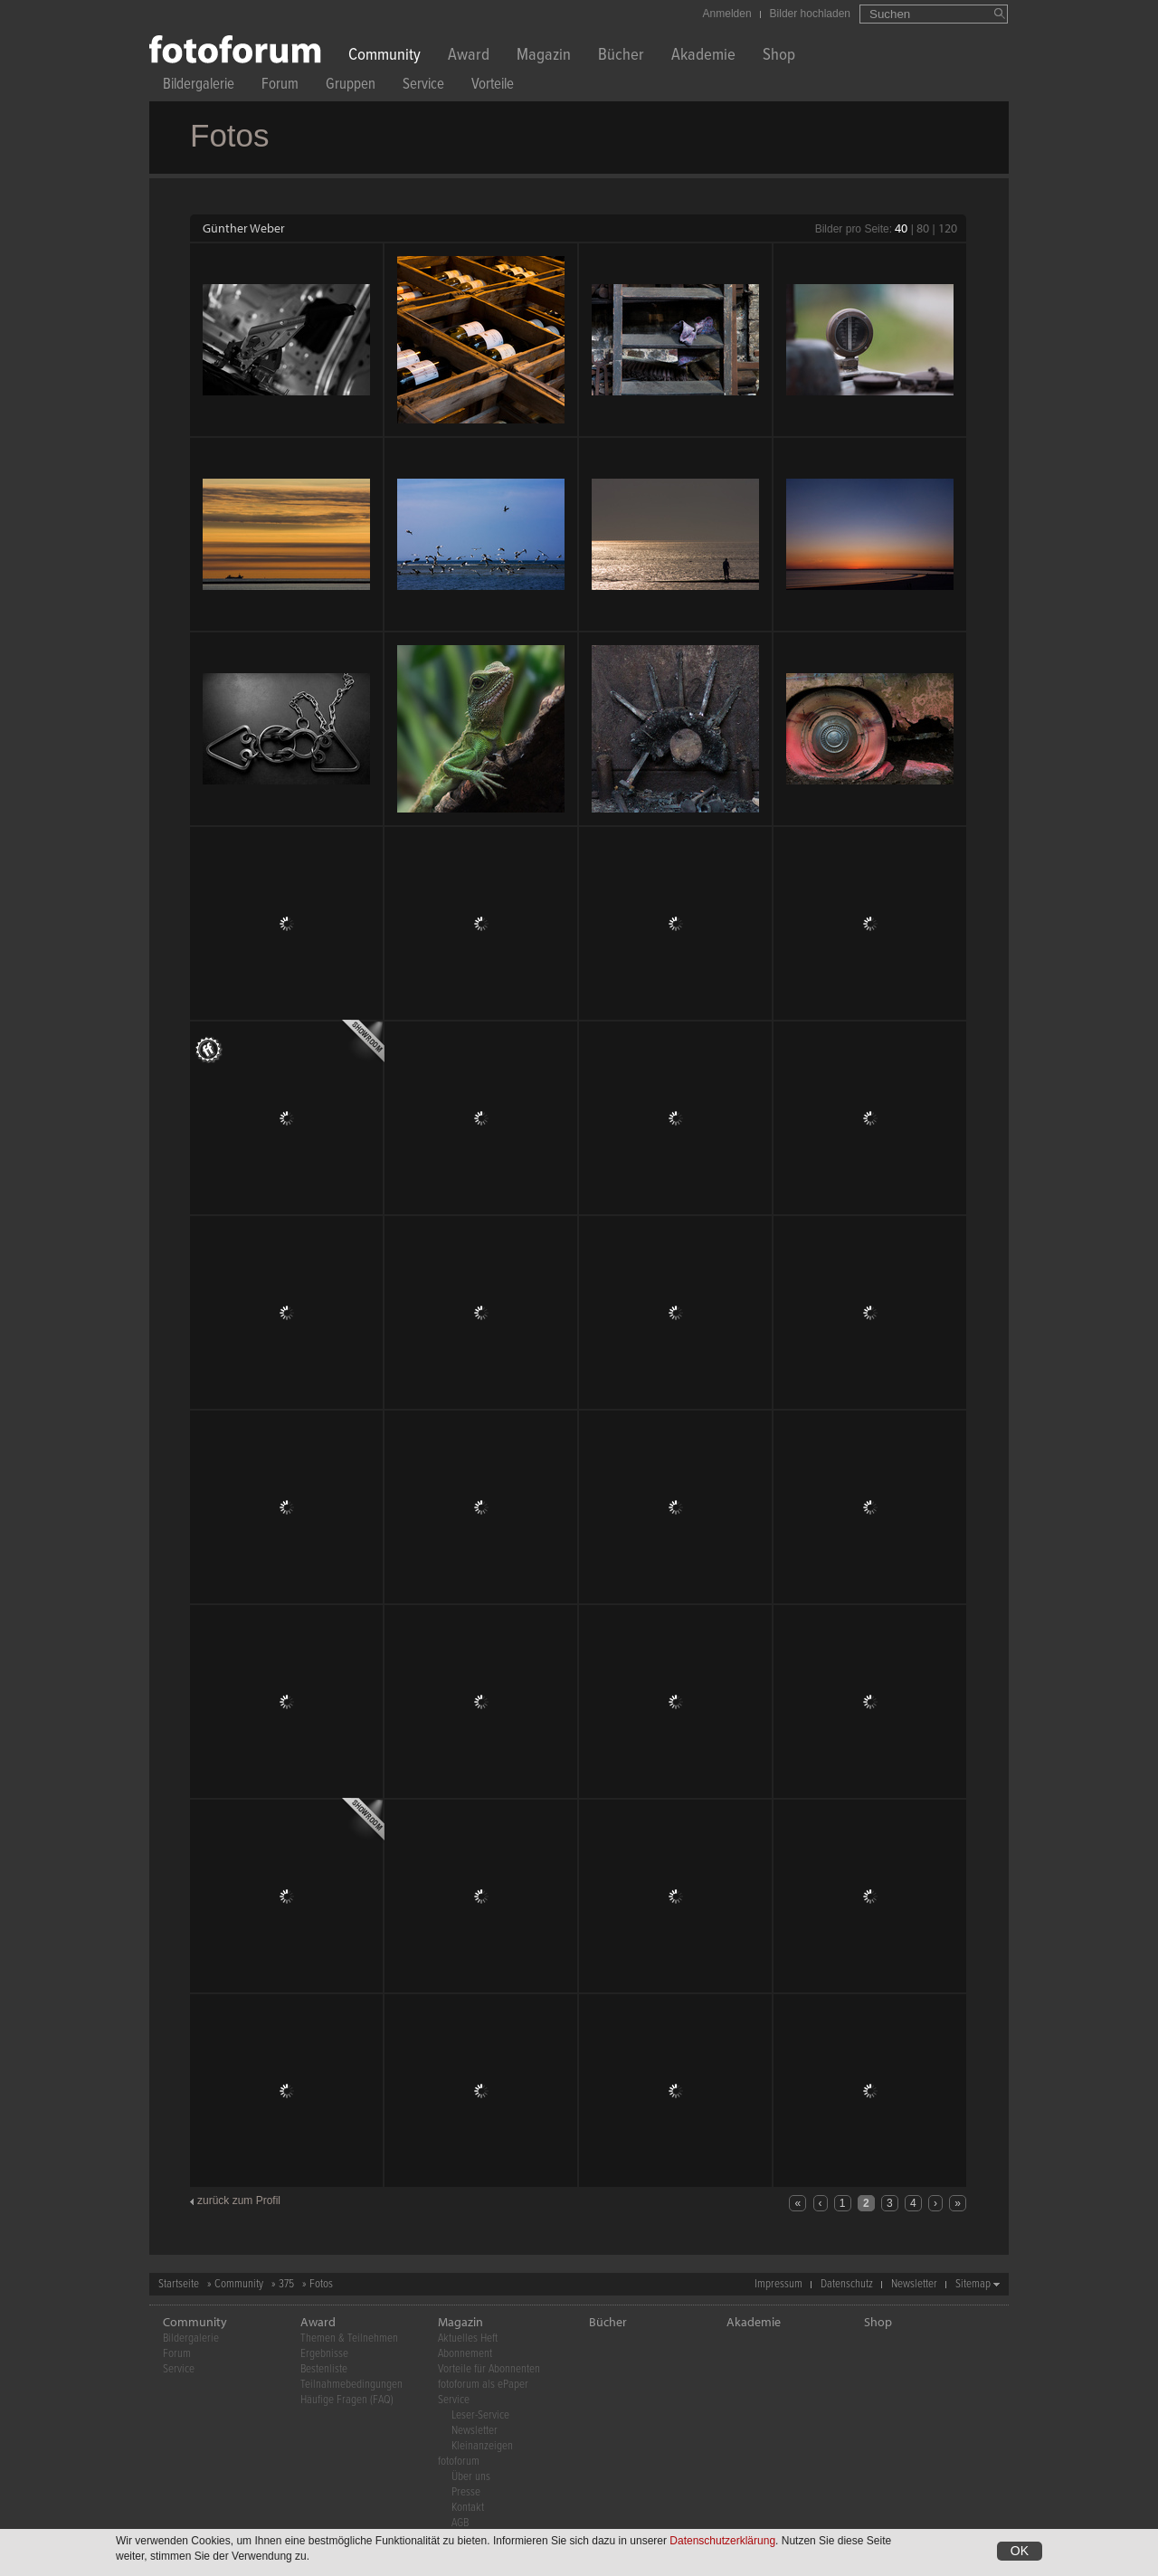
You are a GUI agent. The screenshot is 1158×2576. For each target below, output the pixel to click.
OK (1020, 2550)
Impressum (778, 2284)
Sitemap (973, 2284)
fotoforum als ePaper (483, 2384)
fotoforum (458, 2461)
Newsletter (914, 2284)
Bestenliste (323, 2369)
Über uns (470, 2477)
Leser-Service (480, 2415)
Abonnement (465, 2354)
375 (286, 2284)
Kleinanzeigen (482, 2446)
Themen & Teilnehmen (349, 2338)
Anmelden (727, 13)
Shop (779, 56)
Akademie (703, 56)
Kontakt (467, 2507)
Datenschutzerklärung (722, 2540)
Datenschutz (847, 2284)
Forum (280, 86)
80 (922, 228)
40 (901, 228)
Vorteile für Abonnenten (489, 2369)
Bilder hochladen (810, 13)
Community (384, 56)
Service (423, 86)
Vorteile (492, 86)
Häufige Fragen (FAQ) (347, 2400)
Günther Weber (244, 228)
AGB (460, 2523)
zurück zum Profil (238, 2200)
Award (468, 56)
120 (947, 228)
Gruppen (350, 86)
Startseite (178, 2284)
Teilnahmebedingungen (351, 2384)
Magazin (544, 56)
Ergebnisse (324, 2354)
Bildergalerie (198, 86)
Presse (465, 2492)
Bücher (621, 56)
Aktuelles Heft (468, 2338)
